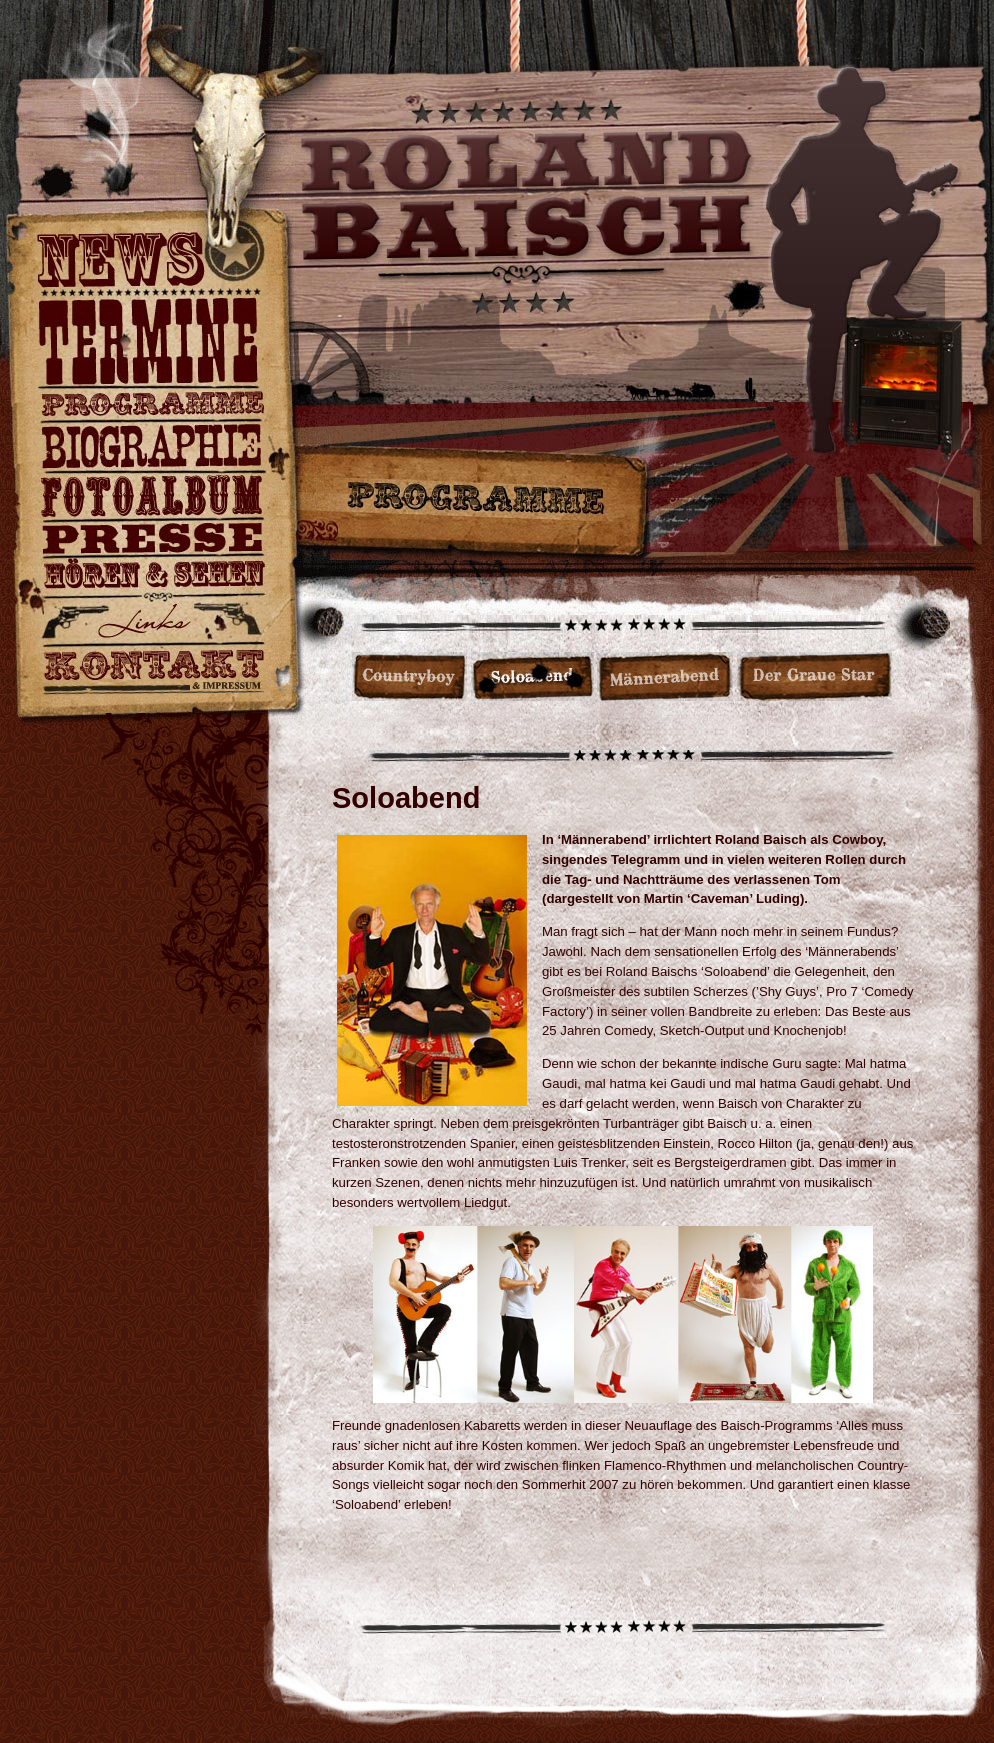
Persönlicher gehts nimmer (151, 448)
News (151, 264)
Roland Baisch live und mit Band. (151, 343)
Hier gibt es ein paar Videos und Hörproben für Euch (151, 580)
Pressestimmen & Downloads (151, 540)
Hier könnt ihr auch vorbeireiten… (151, 624)
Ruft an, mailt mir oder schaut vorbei (151, 671)
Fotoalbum (151, 498)
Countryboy (151, 406)
